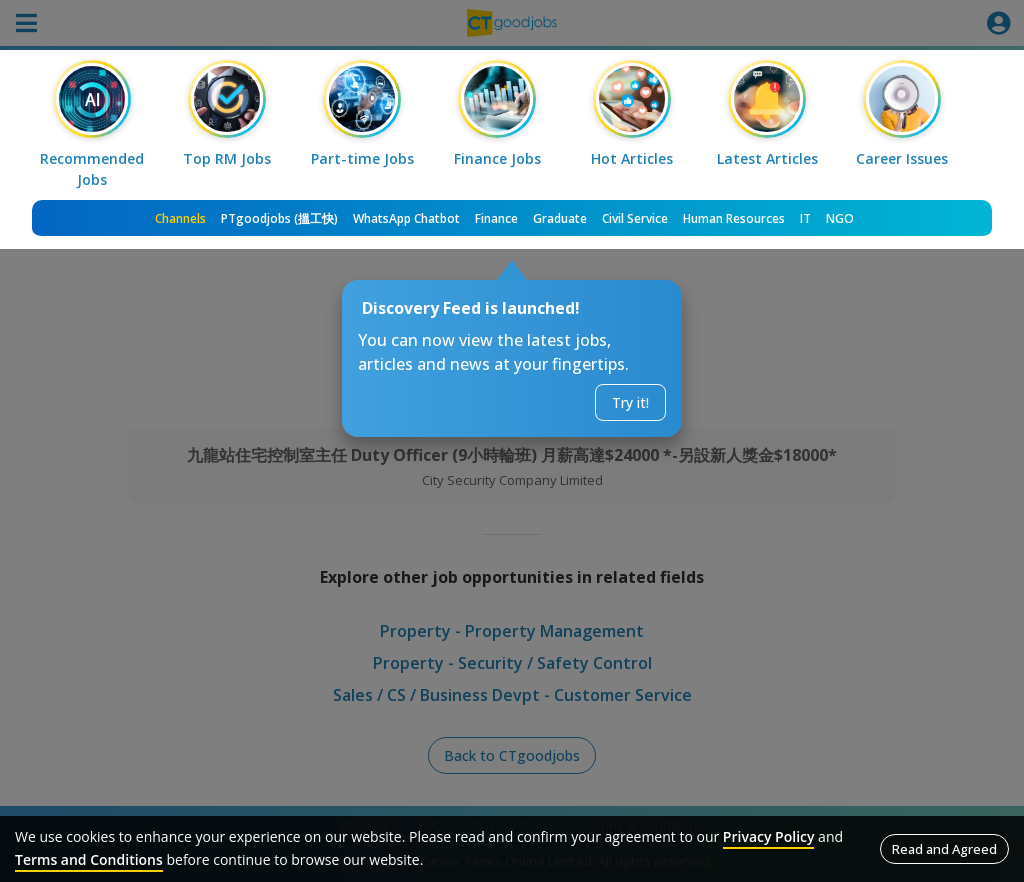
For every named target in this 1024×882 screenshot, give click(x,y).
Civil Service (635, 218)
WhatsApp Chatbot (406, 218)
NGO (840, 218)
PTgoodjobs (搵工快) (279, 218)
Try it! (630, 402)
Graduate (560, 218)
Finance (496, 218)
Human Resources (734, 218)
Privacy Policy (769, 836)
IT (805, 218)
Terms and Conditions (89, 859)
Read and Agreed (944, 849)
